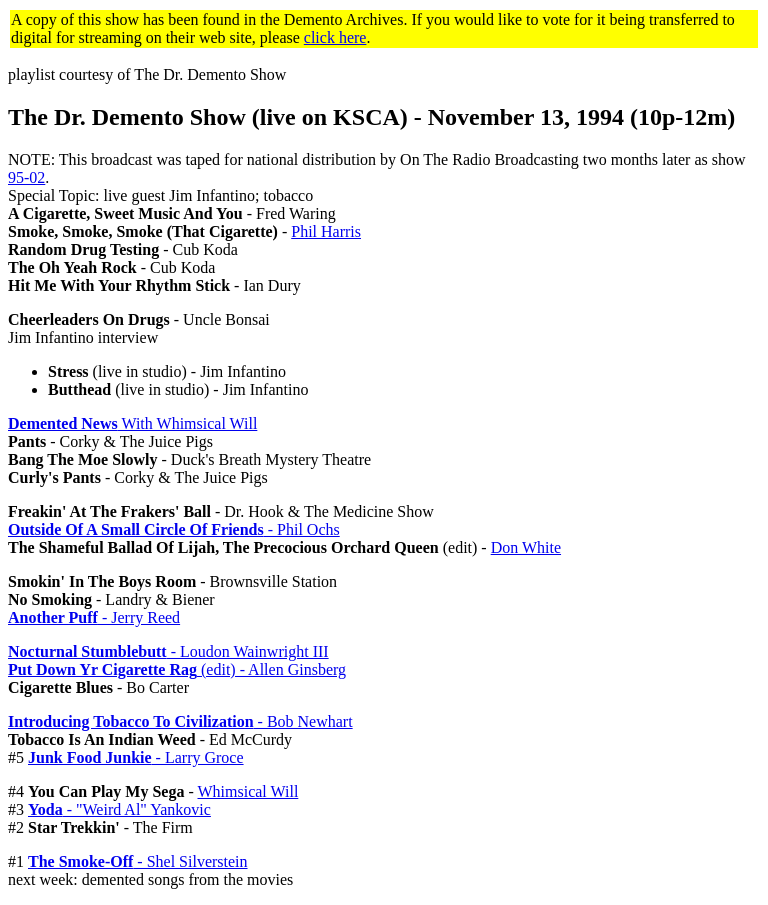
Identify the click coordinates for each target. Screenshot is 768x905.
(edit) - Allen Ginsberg (177, 669)
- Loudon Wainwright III (168, 651)
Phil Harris (326, 231)
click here (335, 37)
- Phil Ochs (174, 529)
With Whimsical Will (132, 423)
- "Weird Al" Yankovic (119, 809)
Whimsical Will (248, 791)
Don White (526, 547)
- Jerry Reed (94, 617)
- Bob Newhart (180, 721)
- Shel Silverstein (138, 861)
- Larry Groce (136, 757)
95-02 (26, 177)
